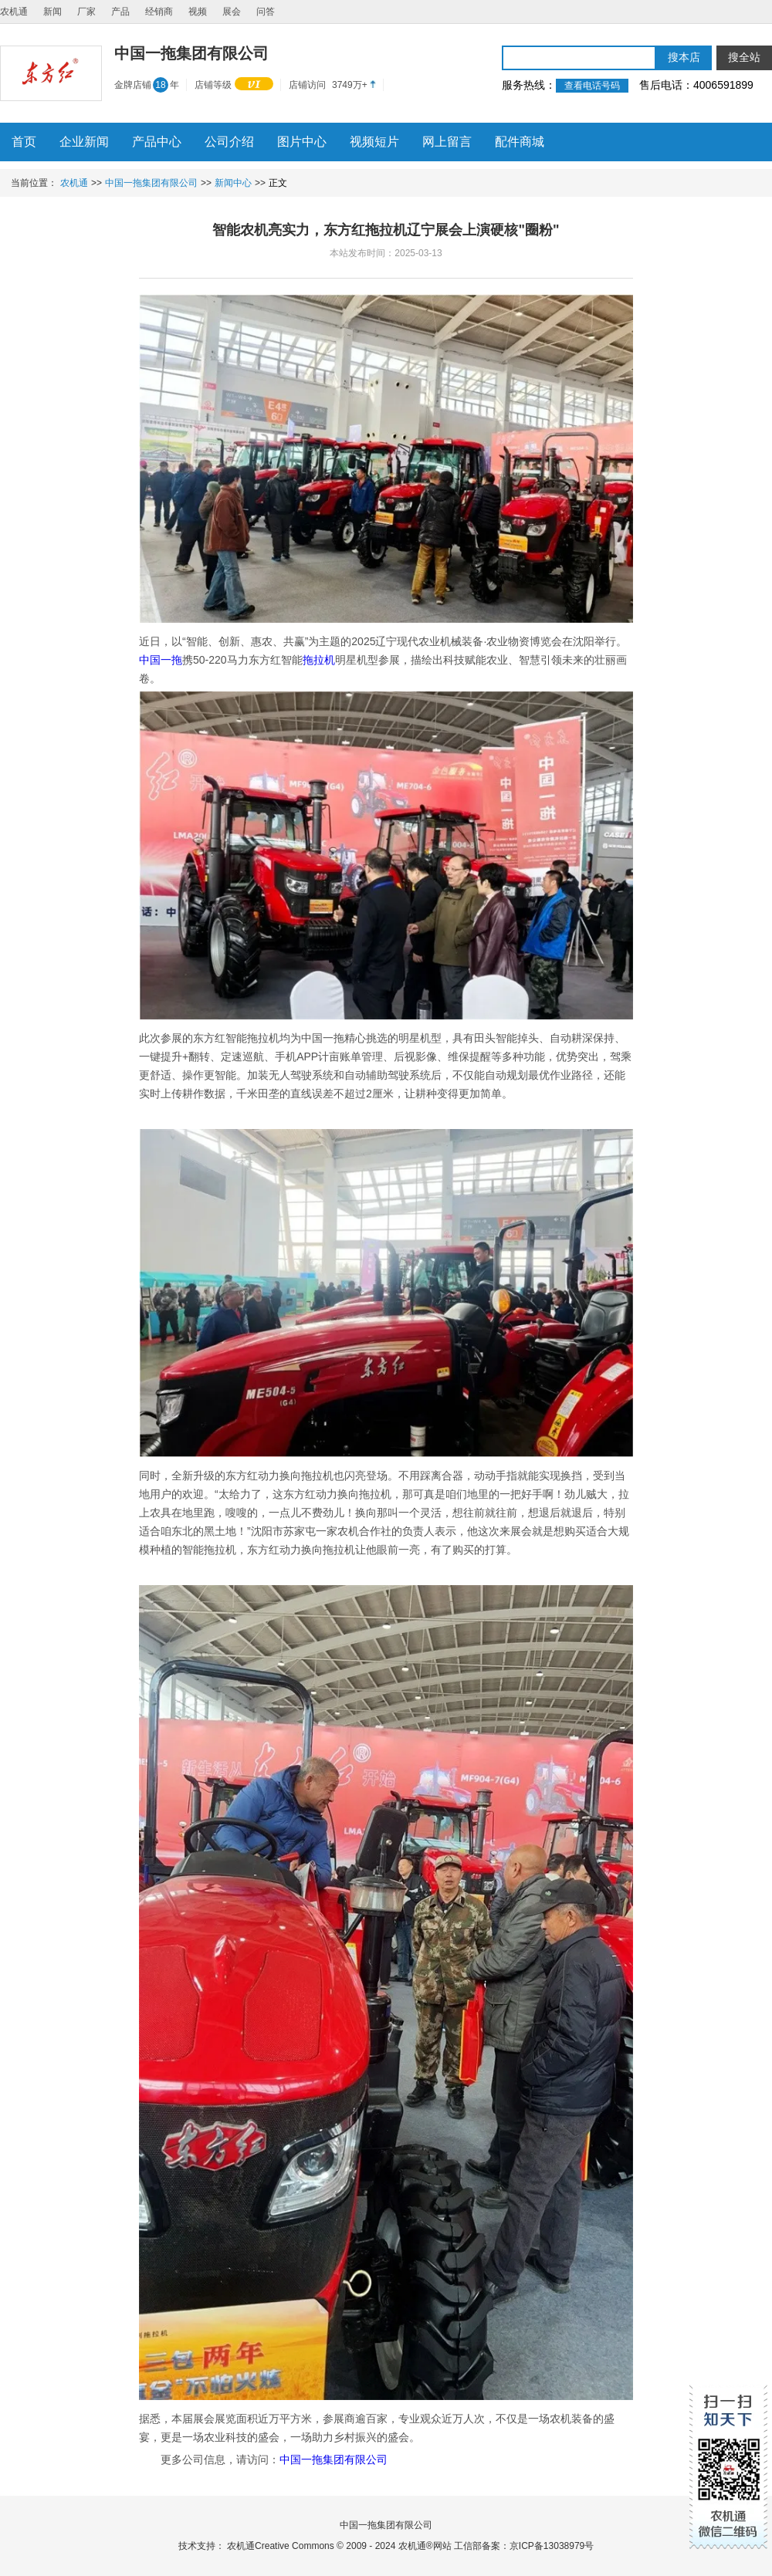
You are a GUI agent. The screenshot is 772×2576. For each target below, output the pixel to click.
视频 (197, 11)
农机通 (14, 11)
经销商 (159, 11)
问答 (265, 11)
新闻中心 (233, 182)
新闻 (52, 11)
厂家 (86, 11)
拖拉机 (319, 660)
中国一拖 (160, 660)
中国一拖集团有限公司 (151, 182)
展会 (231, 11)
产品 (120, 11)
